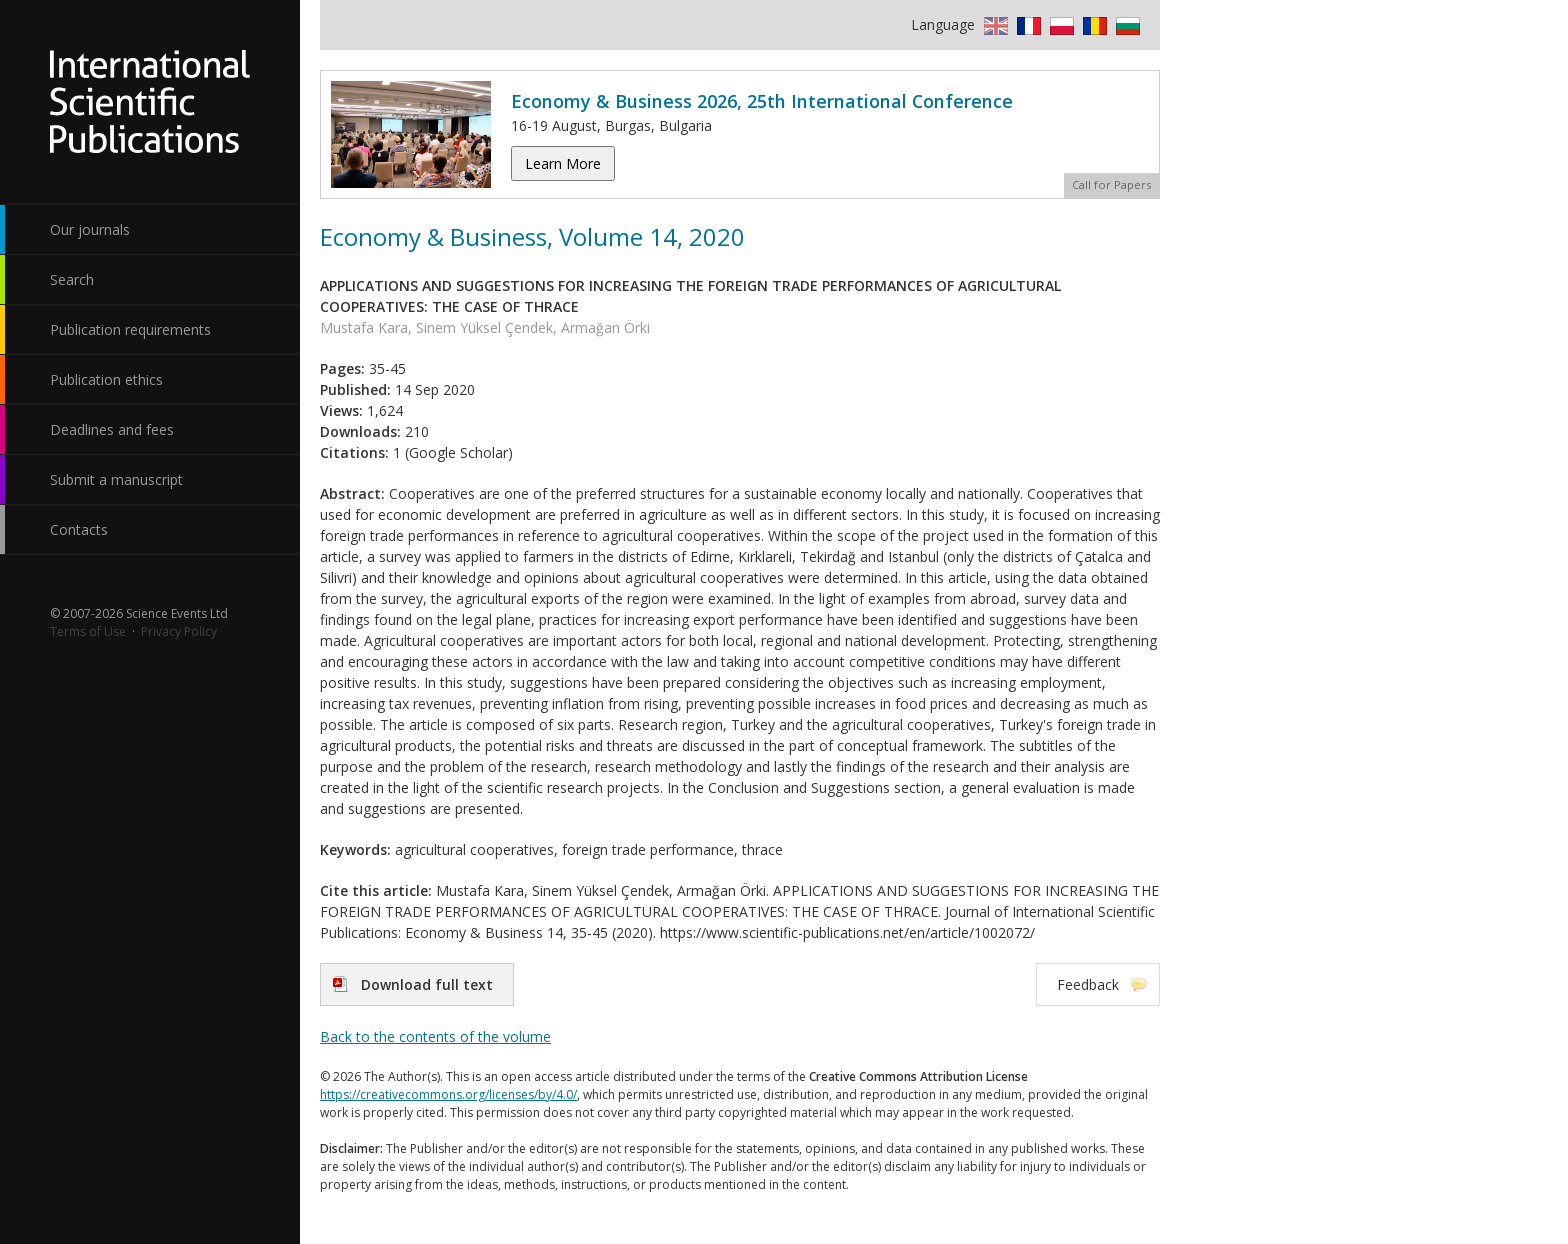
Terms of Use (88, 631)
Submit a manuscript (116, 479)
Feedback (1088, 984)
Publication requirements (130, 329)
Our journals (90, 229)
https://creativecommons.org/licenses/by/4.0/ (448, 1094)
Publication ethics (106, 379)
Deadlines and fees (112, 429)
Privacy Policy (179, 631)
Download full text (427, 984)
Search (72, 279)
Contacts (79, 529)
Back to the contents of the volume (435, 1036)
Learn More (563, 163)
